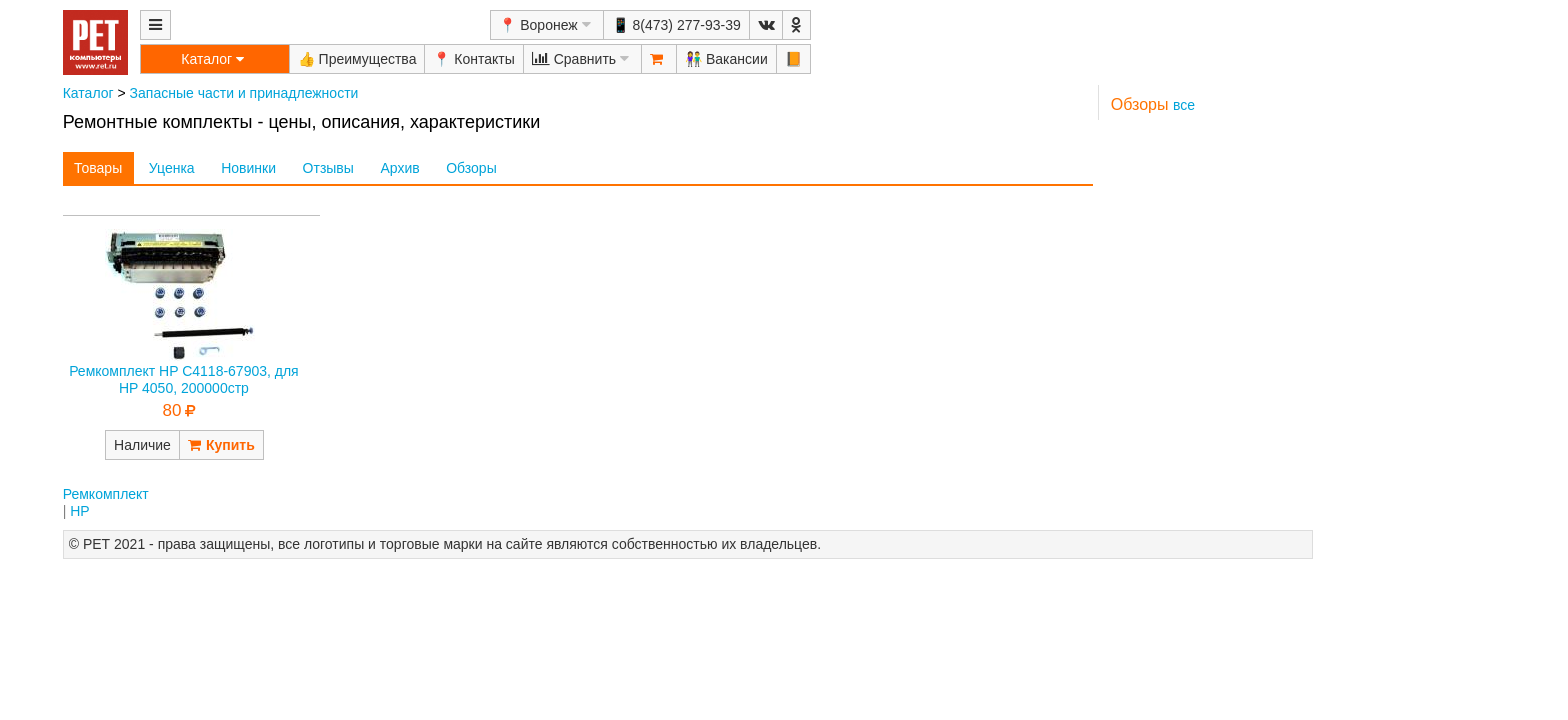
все (1184, 105)
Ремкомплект (106, 494)
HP (79, 511)
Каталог (88, 93)
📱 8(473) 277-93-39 (676, 25)
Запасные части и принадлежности (244, 93)
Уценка (172, 168)
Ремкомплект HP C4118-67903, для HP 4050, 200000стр (184, 379)
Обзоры (471, 168)
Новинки (248, 168)
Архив (399, 168)
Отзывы (328, 168)
